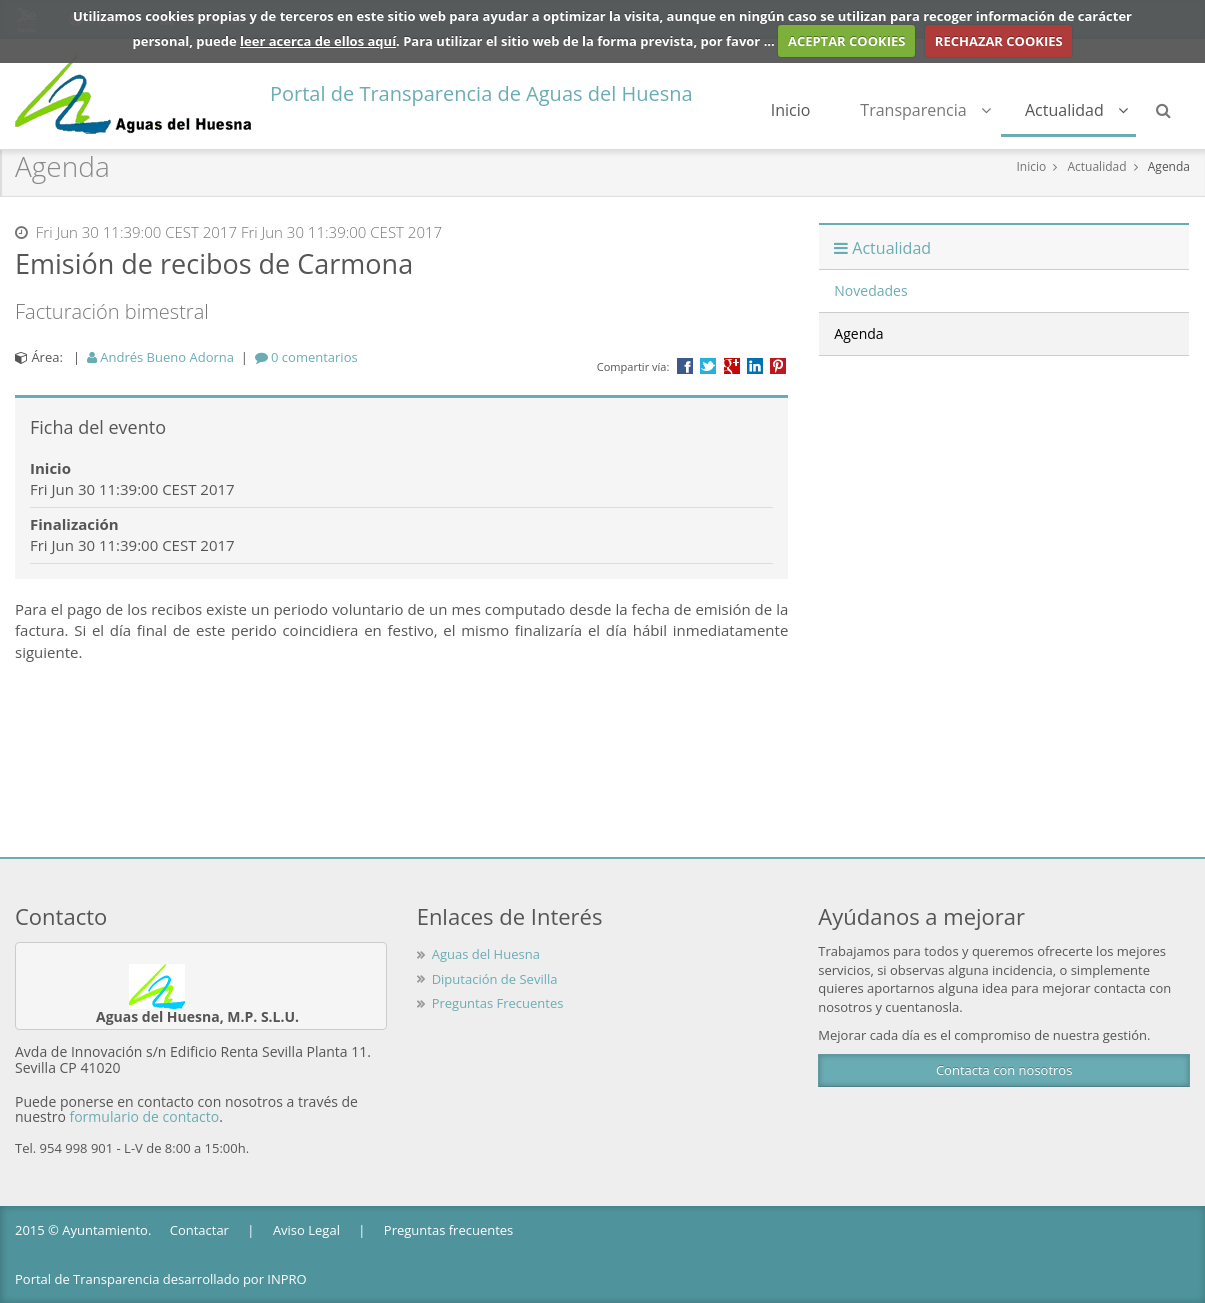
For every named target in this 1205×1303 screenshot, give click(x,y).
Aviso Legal (306, 1230)
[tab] (306, 357)
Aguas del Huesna (486, 954)
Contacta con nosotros (1004, 1070)
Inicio (793, 110)
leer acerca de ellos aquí (318, 41)
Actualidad (1077, 110)
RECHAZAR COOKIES (999, 41)
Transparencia (927, 110)
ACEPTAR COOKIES (847, 41)
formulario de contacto (144, 1116)
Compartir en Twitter (708, 366)
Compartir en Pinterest (778, 366)
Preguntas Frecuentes (498, 1003)
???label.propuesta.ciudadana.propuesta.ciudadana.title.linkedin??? (755, 366)
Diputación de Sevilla (495, 979)
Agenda (1169, 166)
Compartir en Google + (732, 366)
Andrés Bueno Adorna (160, 357)
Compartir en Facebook (685, 366)
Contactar (199, 1230)
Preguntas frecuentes (448, 1230)
